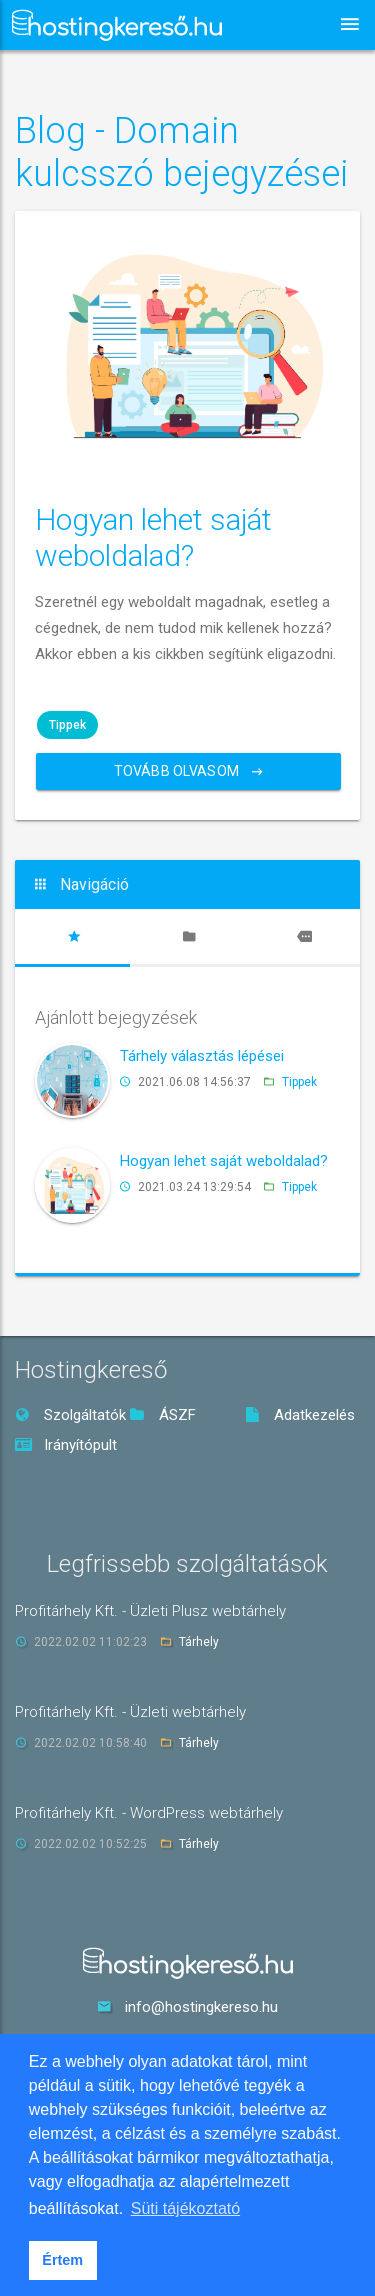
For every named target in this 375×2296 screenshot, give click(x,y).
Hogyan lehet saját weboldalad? (153, 537)
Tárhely (199, 1642)
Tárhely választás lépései (202, 1056)
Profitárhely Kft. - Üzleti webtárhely (130, 1712)
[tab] (72, 937)
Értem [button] (62, 2260)
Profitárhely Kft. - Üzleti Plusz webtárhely (150, 1611)
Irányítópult (66, 1445)
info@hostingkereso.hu (201, 2007)
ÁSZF (163, 1415)
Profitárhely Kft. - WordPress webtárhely (149, 1813)
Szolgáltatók (70, 1415)
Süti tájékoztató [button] (185, 2208)
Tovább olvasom (188, 771)
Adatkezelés (300, 1415)
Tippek (67, 725)
